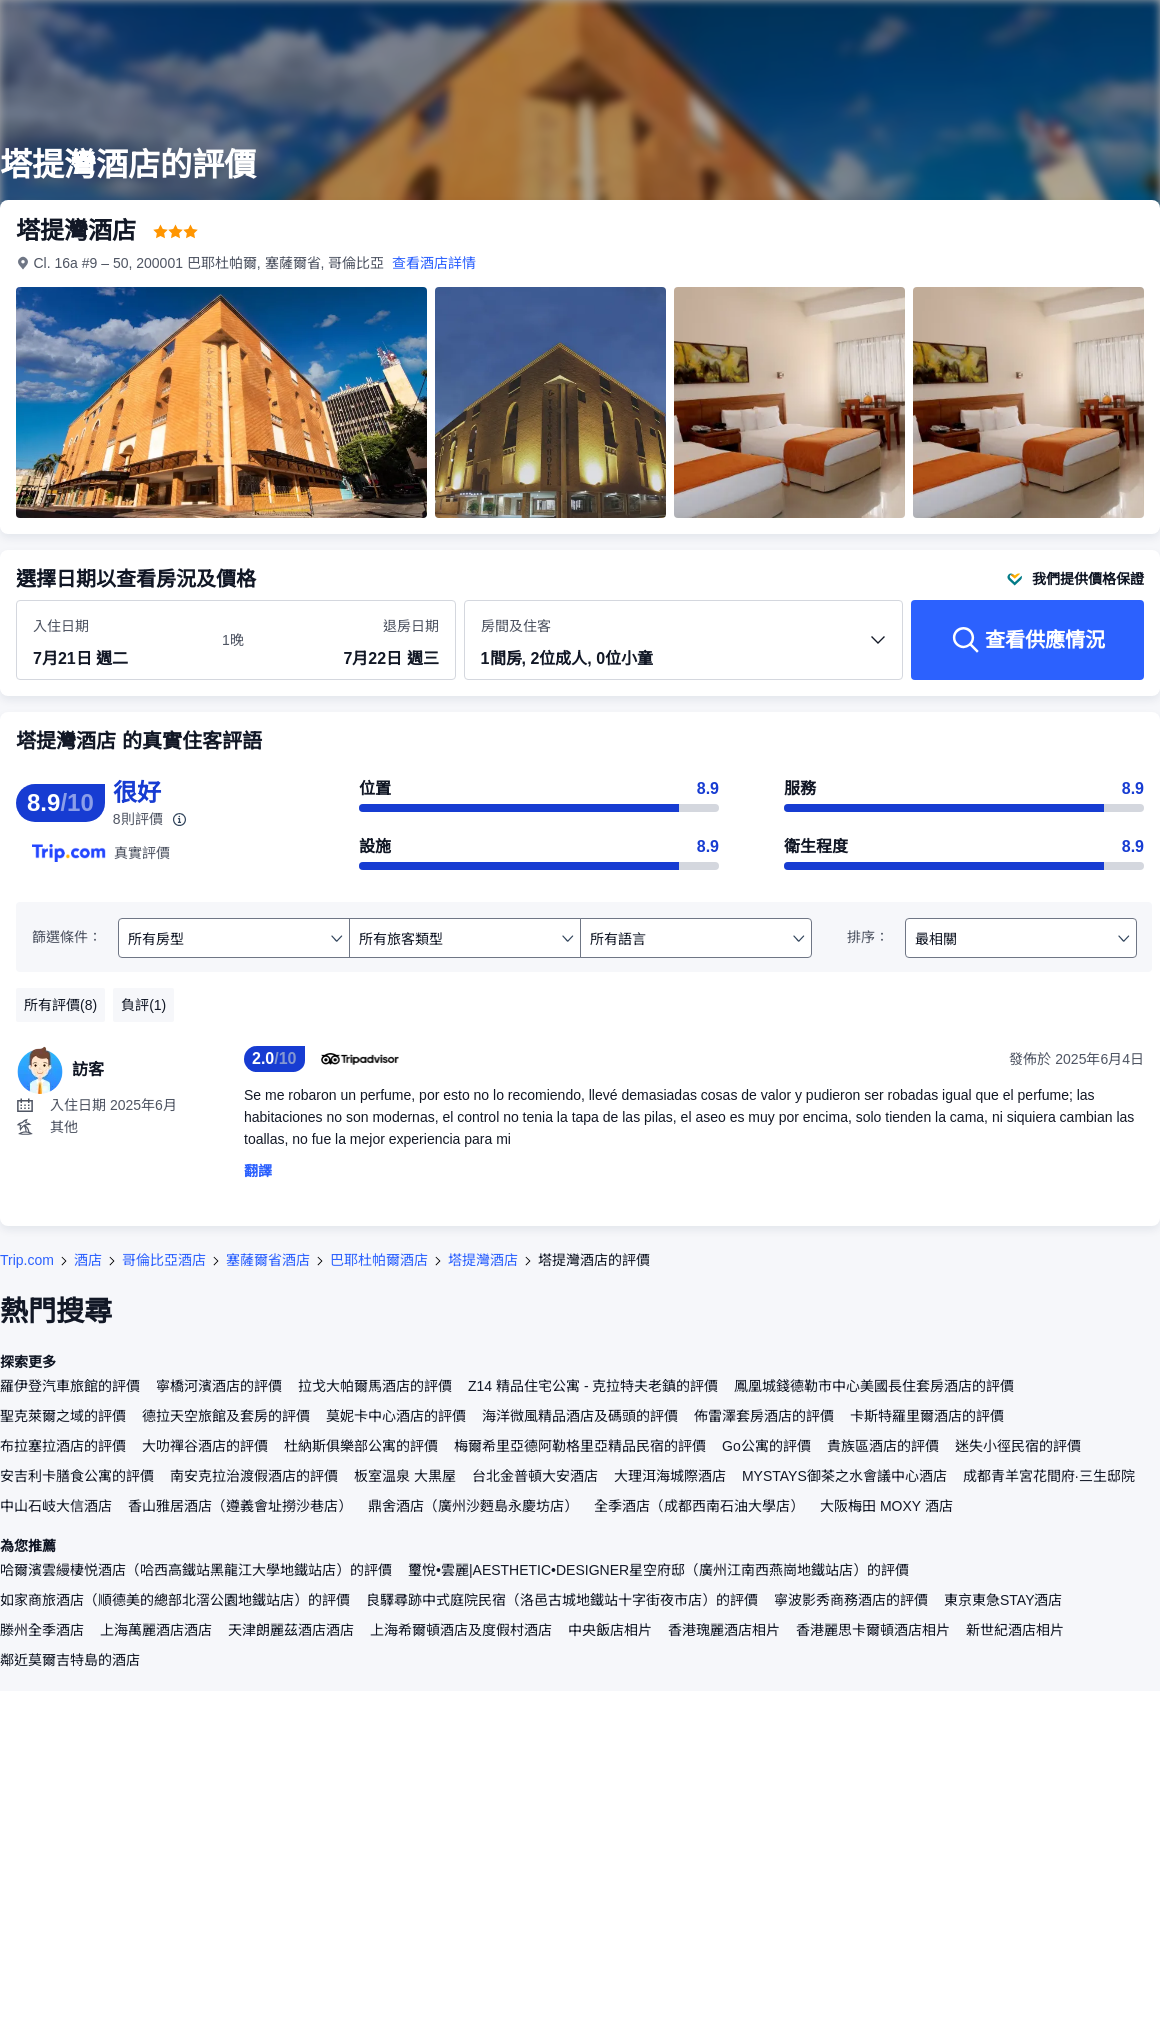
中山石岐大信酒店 (56, 1506)
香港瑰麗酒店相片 (724, 1630)
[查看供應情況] (1027, 640)
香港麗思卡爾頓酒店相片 (873, 1630)
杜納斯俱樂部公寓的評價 (361, 1446)
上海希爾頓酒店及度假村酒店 (461, 1630)
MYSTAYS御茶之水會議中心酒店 (844, 1476)
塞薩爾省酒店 (268, 1260)
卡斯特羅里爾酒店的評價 (927, 1416)
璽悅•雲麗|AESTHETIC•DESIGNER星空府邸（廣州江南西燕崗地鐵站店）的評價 (658, 1570)
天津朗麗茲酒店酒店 (291, 1630)
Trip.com (27, 1260)
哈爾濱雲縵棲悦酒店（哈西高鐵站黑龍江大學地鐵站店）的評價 (196, 1570)
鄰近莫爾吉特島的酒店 (70, 1660)
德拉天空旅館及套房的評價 (226, 1416)
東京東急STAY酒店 (1003, 1600)
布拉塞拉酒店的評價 (63, 1446)
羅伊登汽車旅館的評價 (70, 1386)
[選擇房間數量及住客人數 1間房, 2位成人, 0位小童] (684, 649)
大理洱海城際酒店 (670, 1476)
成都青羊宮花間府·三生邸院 (1049, 1476)
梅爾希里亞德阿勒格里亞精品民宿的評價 (580, 1446)
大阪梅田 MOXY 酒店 (886, 1506)
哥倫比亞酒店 (164, 1260)
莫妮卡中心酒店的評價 (396, 1416)
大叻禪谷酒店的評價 (205, 1446)
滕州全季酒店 (42, 1630)
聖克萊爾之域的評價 (63, 1416)
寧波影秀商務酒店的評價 (851, 1600)
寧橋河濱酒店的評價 (219, 1386)
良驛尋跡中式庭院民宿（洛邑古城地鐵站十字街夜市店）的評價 (562, 1600)
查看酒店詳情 (435, 263)
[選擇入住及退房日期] (115, 641)
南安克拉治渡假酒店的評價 (254, 1476)
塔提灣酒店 (483, 1260)
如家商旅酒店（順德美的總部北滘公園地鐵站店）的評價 (175, 1600)
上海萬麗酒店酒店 (156, 1630)
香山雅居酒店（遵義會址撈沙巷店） (240, 1506)
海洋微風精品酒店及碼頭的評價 (580, 1416)
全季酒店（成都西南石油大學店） (699, 1506)
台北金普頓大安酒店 (535, 1476)
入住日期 (61, 626)
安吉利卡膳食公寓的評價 (77, 1476)
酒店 (88, 1260)
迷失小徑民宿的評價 (1018, 1446)
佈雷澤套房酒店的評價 (764, 1416)
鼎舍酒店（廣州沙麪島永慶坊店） (473, 1506)
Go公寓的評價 (766, 1446)
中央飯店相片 (610, 1630)
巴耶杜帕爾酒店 (379, 1260)
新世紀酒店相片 (1015, 1630)
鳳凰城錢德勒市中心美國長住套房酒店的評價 (874, 1386)
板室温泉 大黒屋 (405, 1476)
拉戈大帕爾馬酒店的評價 (375, 1386)
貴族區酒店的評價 (883, 1446)
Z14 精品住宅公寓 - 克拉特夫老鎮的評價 (593, 1386)
